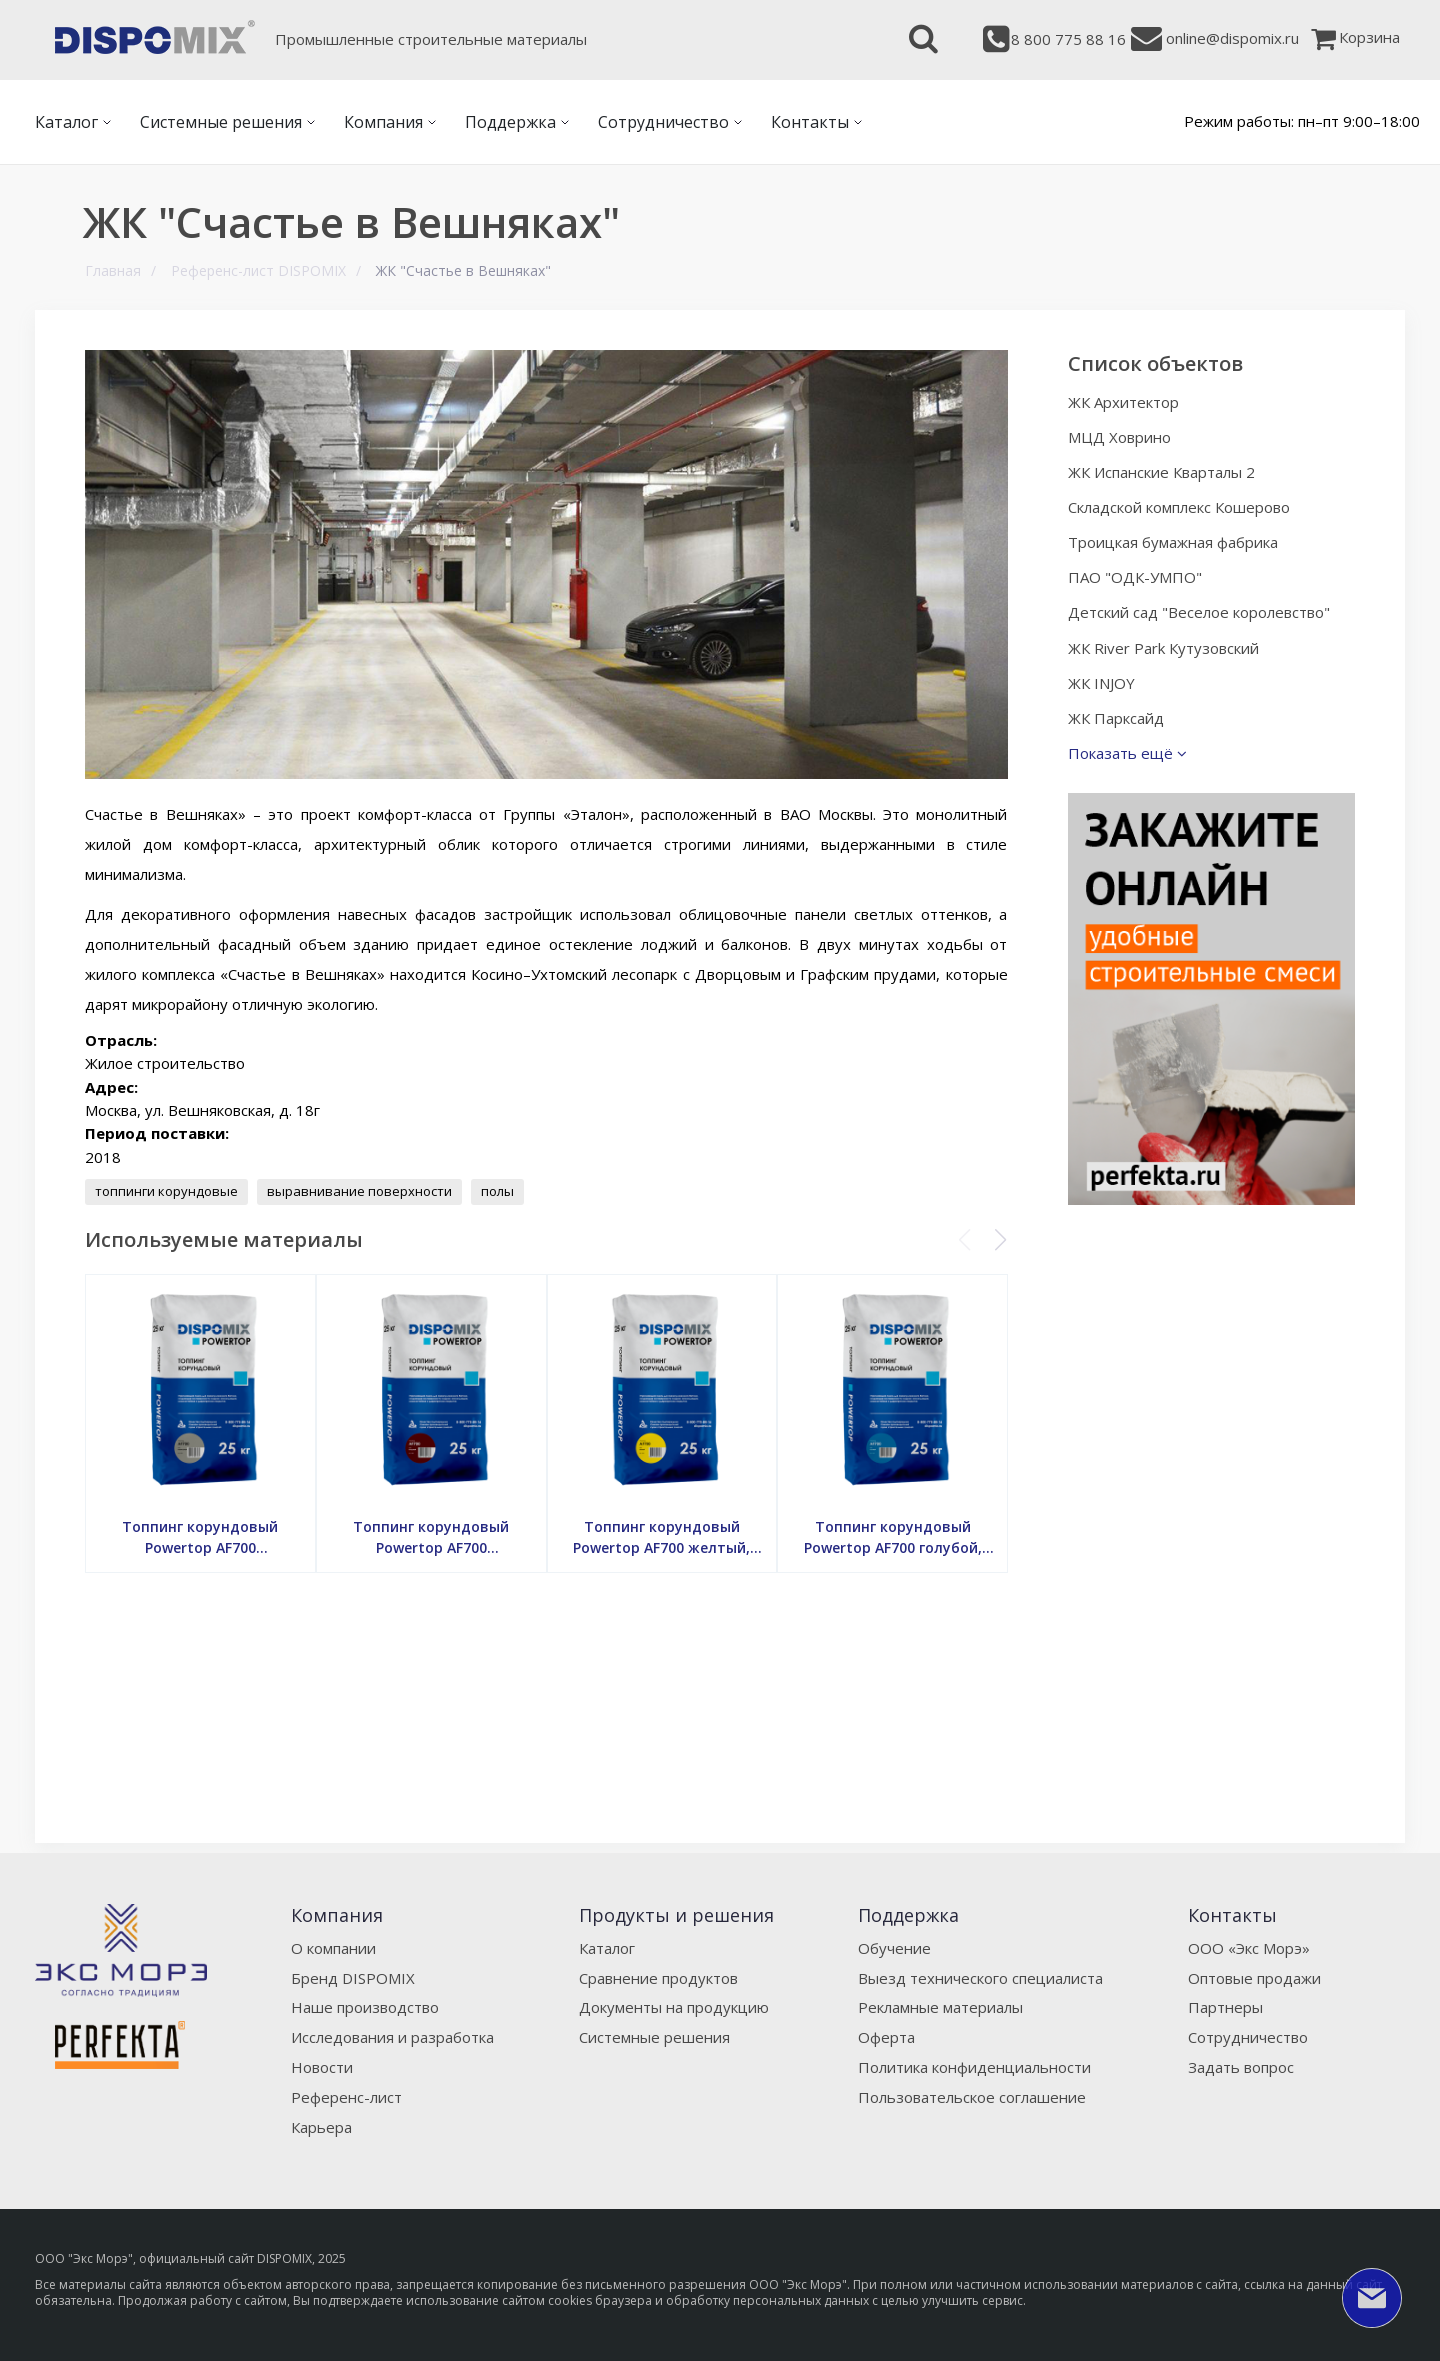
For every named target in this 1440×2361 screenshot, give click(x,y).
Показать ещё (1127, 753)
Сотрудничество (1248, 2037)
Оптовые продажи (1254, 1978)
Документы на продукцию (674, 2007)
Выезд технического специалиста (980, 1978)
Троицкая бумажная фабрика (1173, 542)
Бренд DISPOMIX (353, 1978)
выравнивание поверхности (359, 1191)
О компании (333, 1948)
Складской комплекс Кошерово (1179, 507)
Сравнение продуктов (658, 1978)
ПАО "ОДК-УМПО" (1135, 577)
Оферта (886, 2037)
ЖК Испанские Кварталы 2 (1161, 472)
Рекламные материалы (940, 2007)
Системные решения (654, 2037)
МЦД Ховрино (1119, 437)
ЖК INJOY (1101, 683)
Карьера (321, 2127)
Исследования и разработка (392, 2037)
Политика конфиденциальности (974, 2067)
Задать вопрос (1241, 2067)
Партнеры (1225, 2007)
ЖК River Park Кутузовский (1163, 648)
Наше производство (365, 2007)
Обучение (894, 1948)
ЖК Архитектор (1123, 402)
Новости (322, 2067)
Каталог (607, 1948)
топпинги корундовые (166, 1191)
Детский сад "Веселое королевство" (1199, 612)
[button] (1001, 1240)
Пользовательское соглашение (972, 2097)
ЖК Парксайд (1116, 718)
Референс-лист (346, 2097)
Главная (113, 270)
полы (497, 1191)
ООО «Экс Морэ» (1249, 1948)
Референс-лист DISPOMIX (258, 270)
